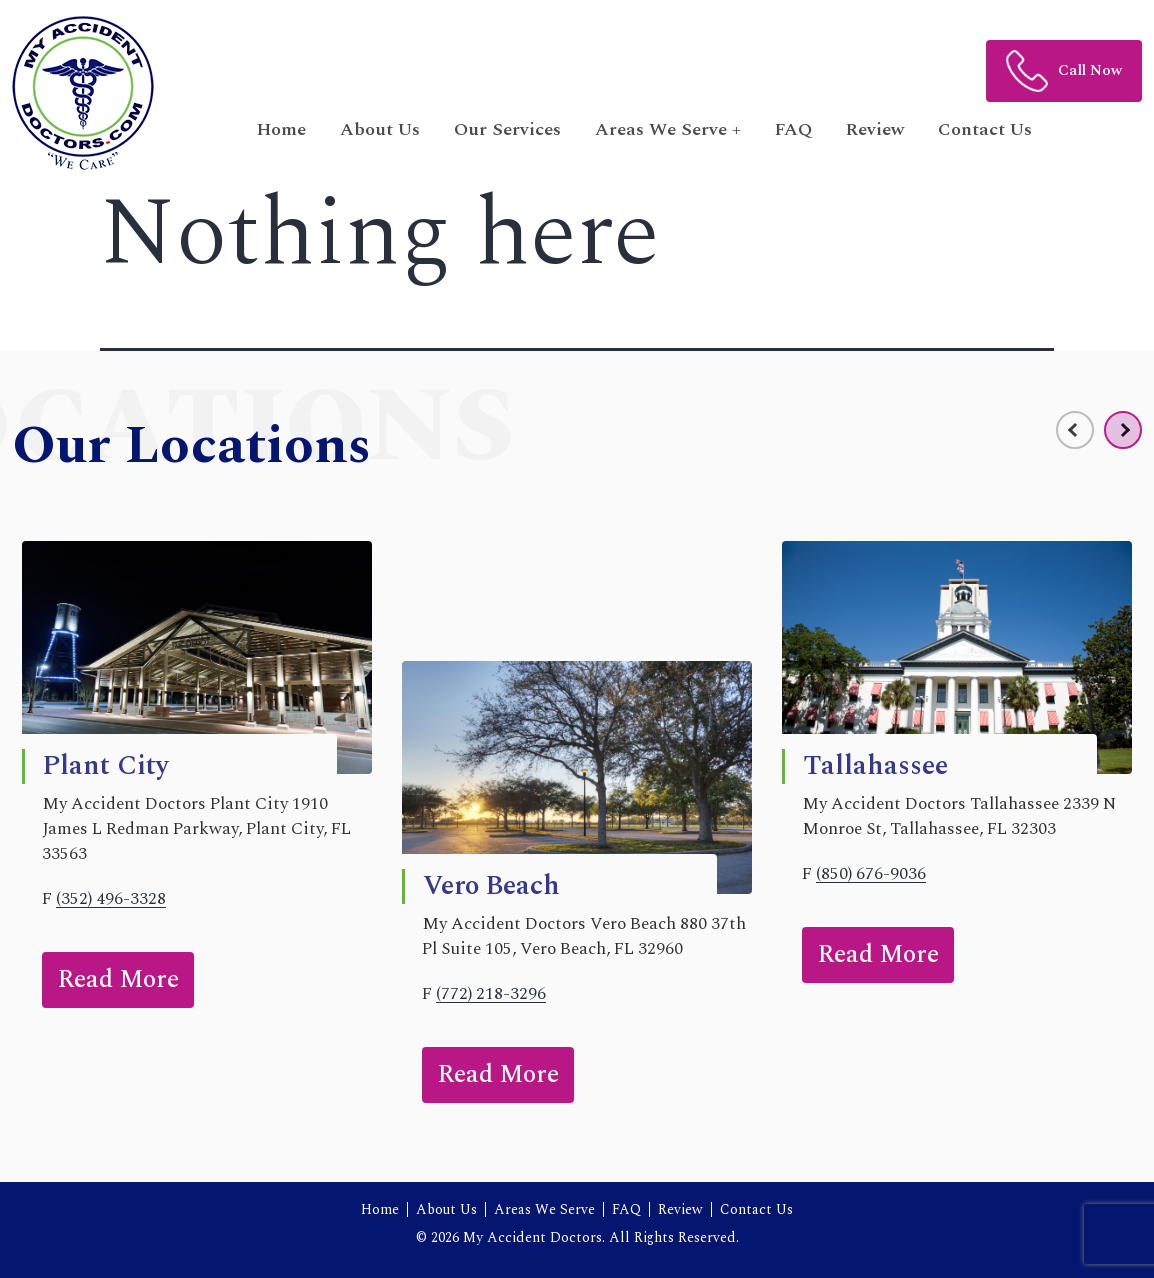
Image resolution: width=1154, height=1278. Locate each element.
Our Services (507, 129)
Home (281, 129)
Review (875, 129)
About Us (380, 129)
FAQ (793, 129)
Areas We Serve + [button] (668, 129)
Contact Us (985, 129)
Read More (118, 980)
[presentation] (1075, 430)
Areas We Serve (544, 1209)
